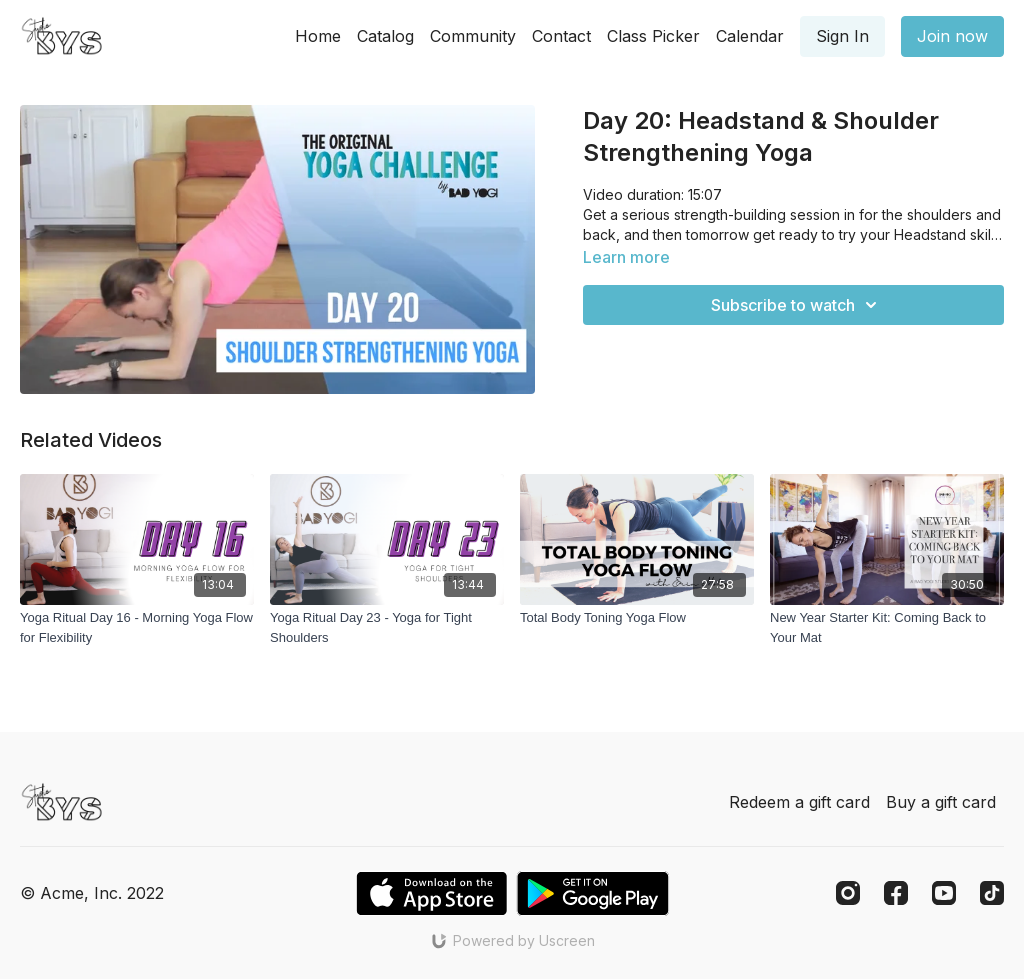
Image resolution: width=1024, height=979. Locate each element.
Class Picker (653, 36)
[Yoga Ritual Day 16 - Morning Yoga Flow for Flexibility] (137, 627)
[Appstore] (431, 893)
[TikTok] (992, 893)
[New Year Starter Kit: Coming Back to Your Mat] (887, 627)
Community (473, 36)
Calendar (750, 36)
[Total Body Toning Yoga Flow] (637, 618)
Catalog (385, 36)
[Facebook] (896, 893)
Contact (561, 36)
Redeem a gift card (799, 802)
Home (318, 36)
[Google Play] (593, 893)
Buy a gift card (941, 802)
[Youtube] (944, 893)
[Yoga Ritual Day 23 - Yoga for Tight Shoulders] (387, 627)
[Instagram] (848, 893)
